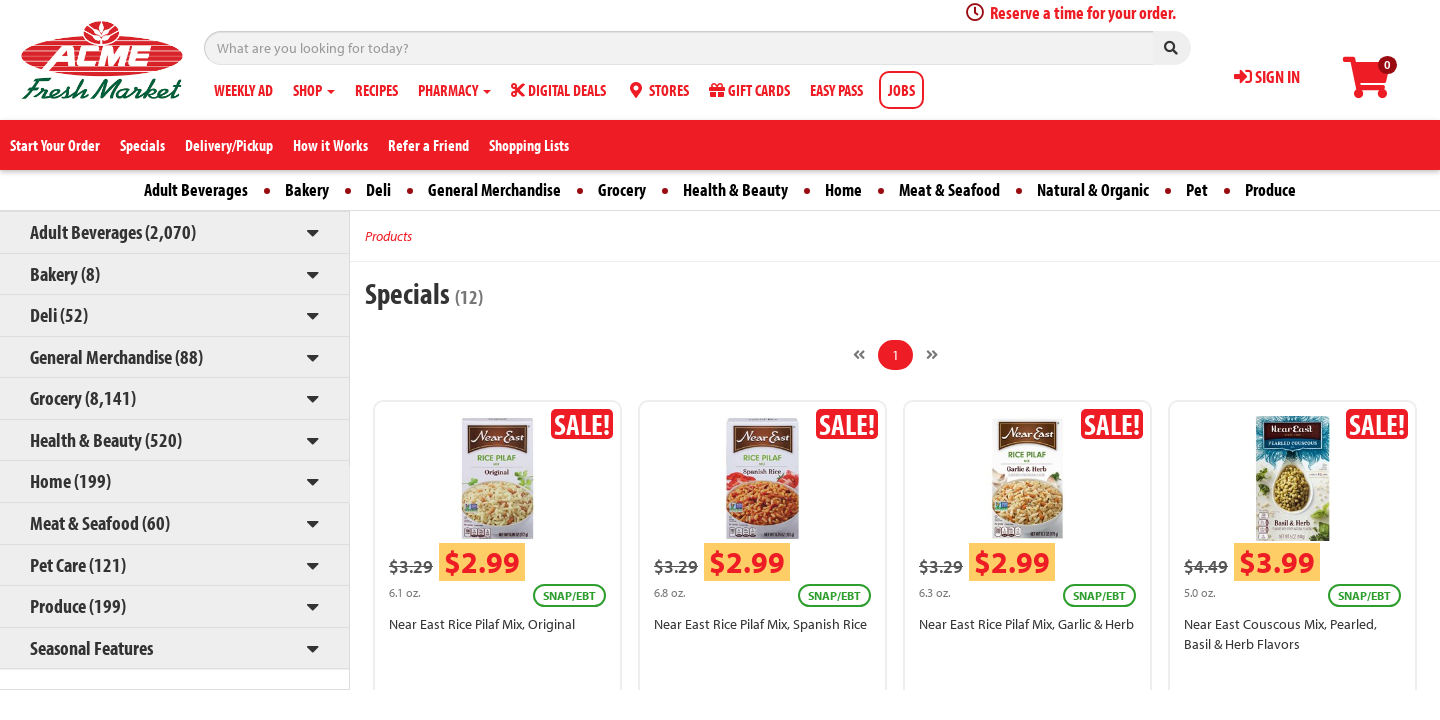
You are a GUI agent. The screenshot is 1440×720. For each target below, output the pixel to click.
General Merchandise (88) (116, 356)
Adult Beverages (196, 189)
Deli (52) (59, 314)
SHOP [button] (314, 90)
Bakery (307, 189)
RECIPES (376, 90)
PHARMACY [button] (454, 90)
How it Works (330, 145)
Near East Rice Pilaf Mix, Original (482, 624)
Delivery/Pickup (229, 145)
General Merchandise (494, 189)
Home (843, 189)
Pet (1197, 189)
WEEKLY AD (243, 90)
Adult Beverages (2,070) (113, 231)
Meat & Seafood (949, 189)
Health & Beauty (735, 189)
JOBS (901, 90)
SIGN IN (1267, 76)
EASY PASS (836, 90)
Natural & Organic (1093, 189)
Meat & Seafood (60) (100, 522)
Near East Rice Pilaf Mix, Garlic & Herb (1026, 624)
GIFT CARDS (749, 90)
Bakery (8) (65, 273)
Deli (378, 189)
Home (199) (70, 480)
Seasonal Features (91, 647)
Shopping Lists (529, 145)
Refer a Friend (428, 145)
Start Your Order (55, 145)
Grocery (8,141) (83, 397)
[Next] (932, 355)
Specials (142, 145)
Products (388, 236)
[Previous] (859, 355)
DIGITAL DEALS (558, 90)
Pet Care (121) (78, 564)
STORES (657, 90)
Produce (1270, 189)
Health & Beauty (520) (106, 439)
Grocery (622, 189)
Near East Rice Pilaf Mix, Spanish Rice (760, 624)
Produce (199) (78, 605)
